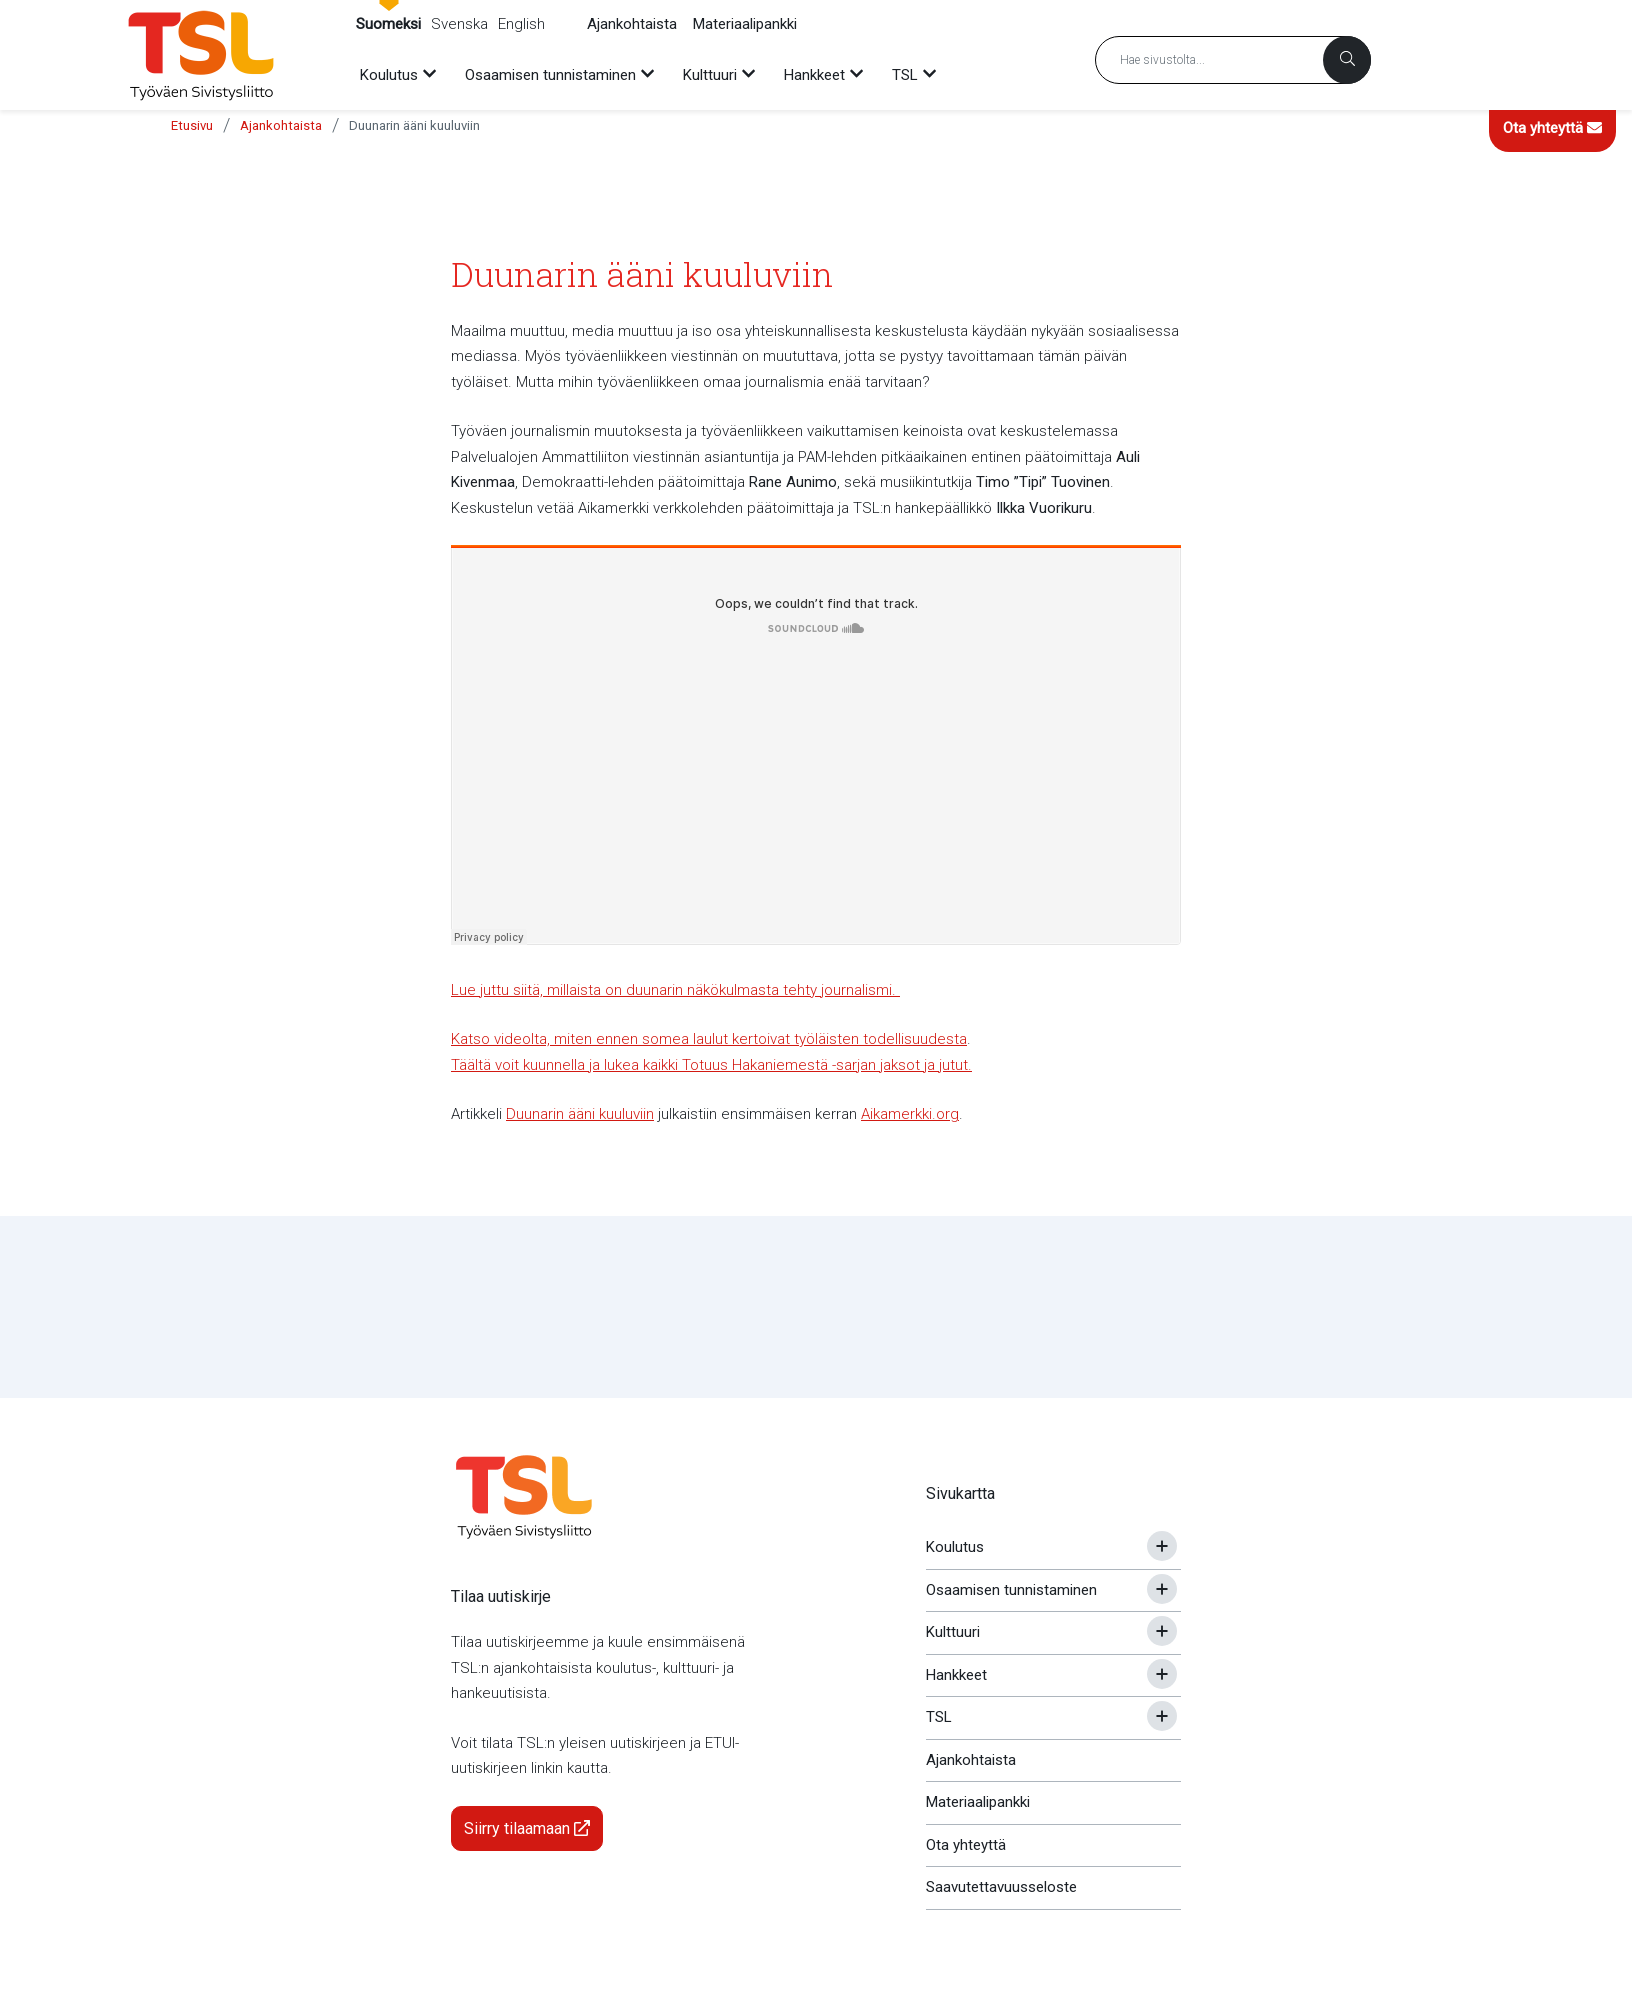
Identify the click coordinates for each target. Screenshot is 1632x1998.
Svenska (459, 24)
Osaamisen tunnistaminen (1011, 1590)
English (521, 24)
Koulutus (955, 1547)
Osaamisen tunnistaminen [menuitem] (550, 75)
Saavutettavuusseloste (1001, 1887)
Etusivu (192, 125)
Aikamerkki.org (910, 1114)
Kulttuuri (953, 1632)
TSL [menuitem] (905, 75)
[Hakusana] (1233, 60)
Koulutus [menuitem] (389, 75)
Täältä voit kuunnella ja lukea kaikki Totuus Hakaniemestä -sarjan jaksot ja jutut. (711, 1065)
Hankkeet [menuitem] (814, 75)
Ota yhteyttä (1552, 128)
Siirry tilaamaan (527, 1828)
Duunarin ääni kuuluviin (414, 125)
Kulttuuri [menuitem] (710, 75)
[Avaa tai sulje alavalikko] (1162, 1546)
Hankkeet (956, 1675)
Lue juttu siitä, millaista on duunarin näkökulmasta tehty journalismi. (675, 990)
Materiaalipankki (745, 24)
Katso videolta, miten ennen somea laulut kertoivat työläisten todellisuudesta (709, 1039)
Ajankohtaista (632, 24)
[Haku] (1347, 60)
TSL (939, 1717)
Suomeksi (388, 24)
